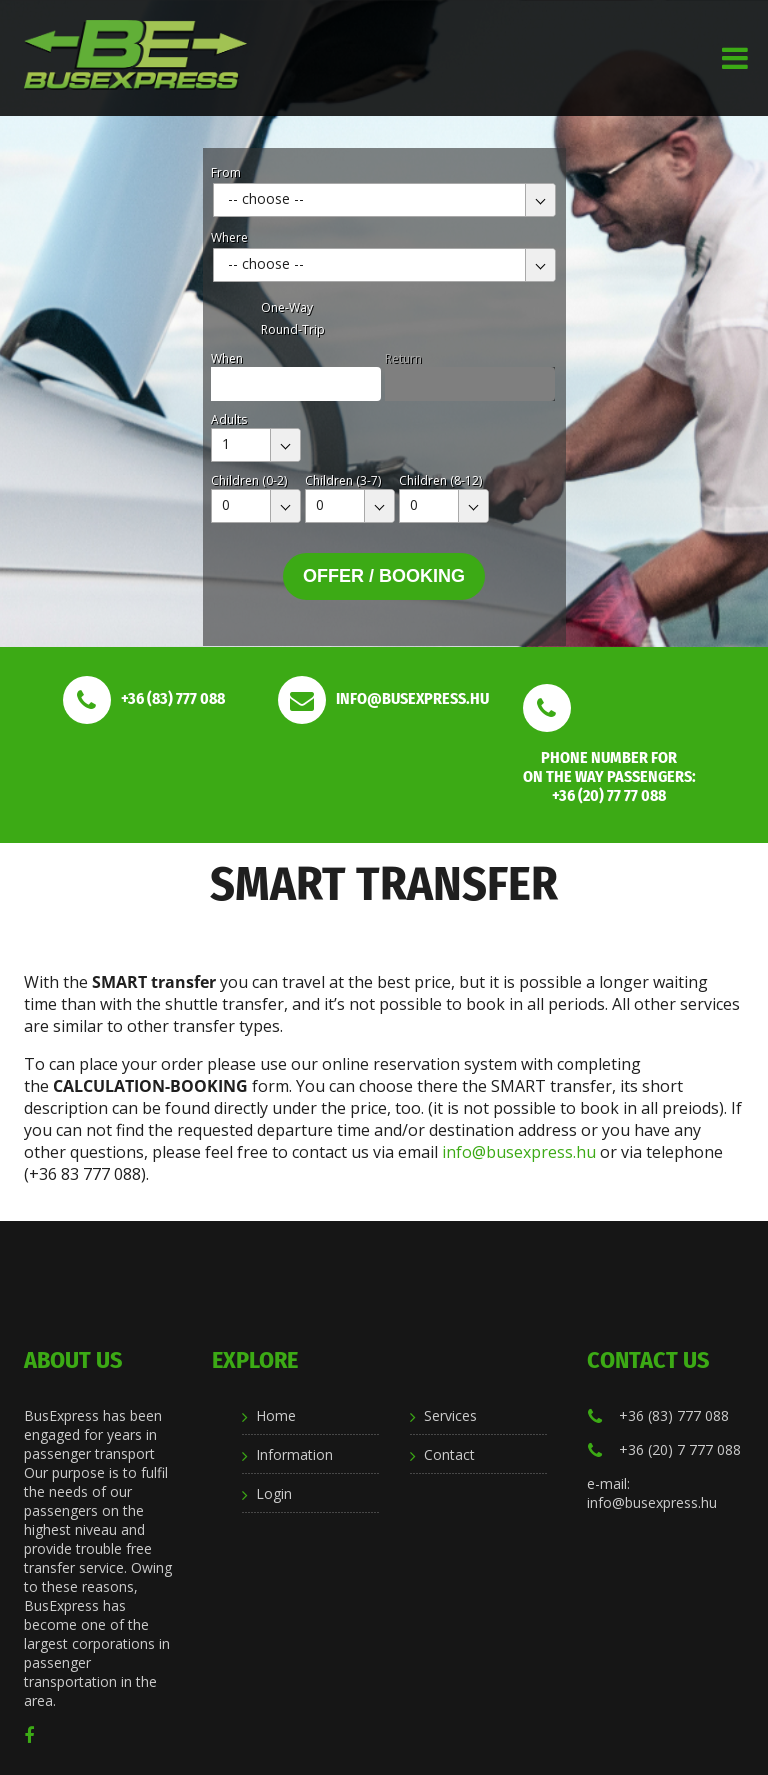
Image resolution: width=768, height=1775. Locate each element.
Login (274, 1493)
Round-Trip (293, 329)
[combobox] (384, 200)
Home (276, 1415)
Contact (449, 1454)
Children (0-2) (249, 480)
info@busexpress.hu (519, 1152)
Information (294, 1454)
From (226, 172)
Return (403, 358)
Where (229, 237)
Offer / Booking (384, 576)
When (227, 358)
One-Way (287, 307)
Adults (229, 419)
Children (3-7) (343, 480)
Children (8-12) (440, 480)
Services (450, 1415)
